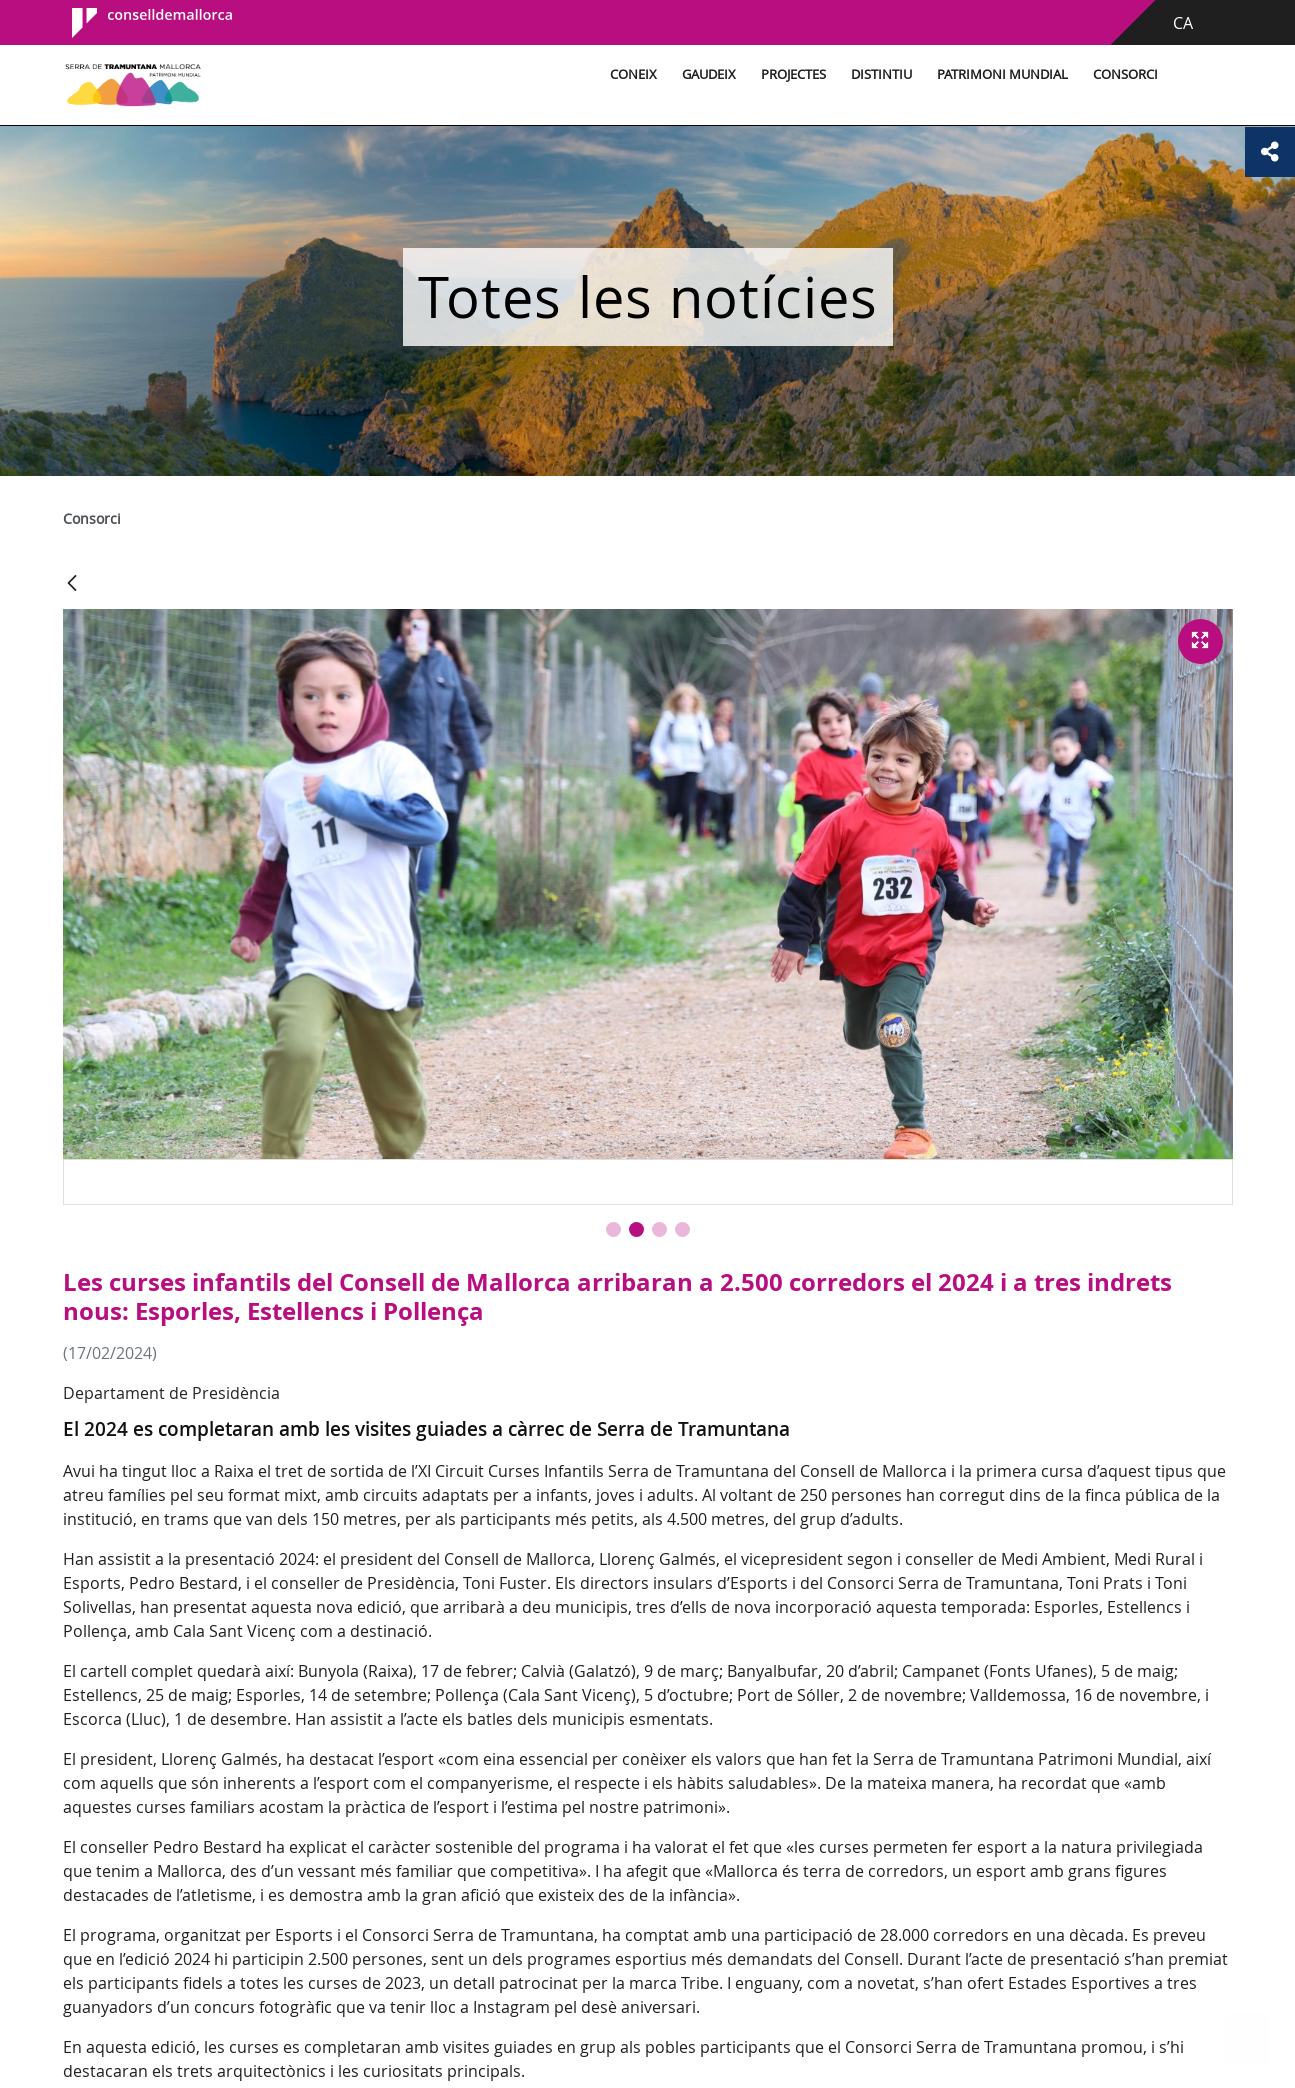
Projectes (793, 74)
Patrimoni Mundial (1002, 74)
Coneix (633, 74)
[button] (613, 1229)
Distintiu (881, 74)
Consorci (1125, 74)
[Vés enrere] (72, 584)
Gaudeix (709, 74)
